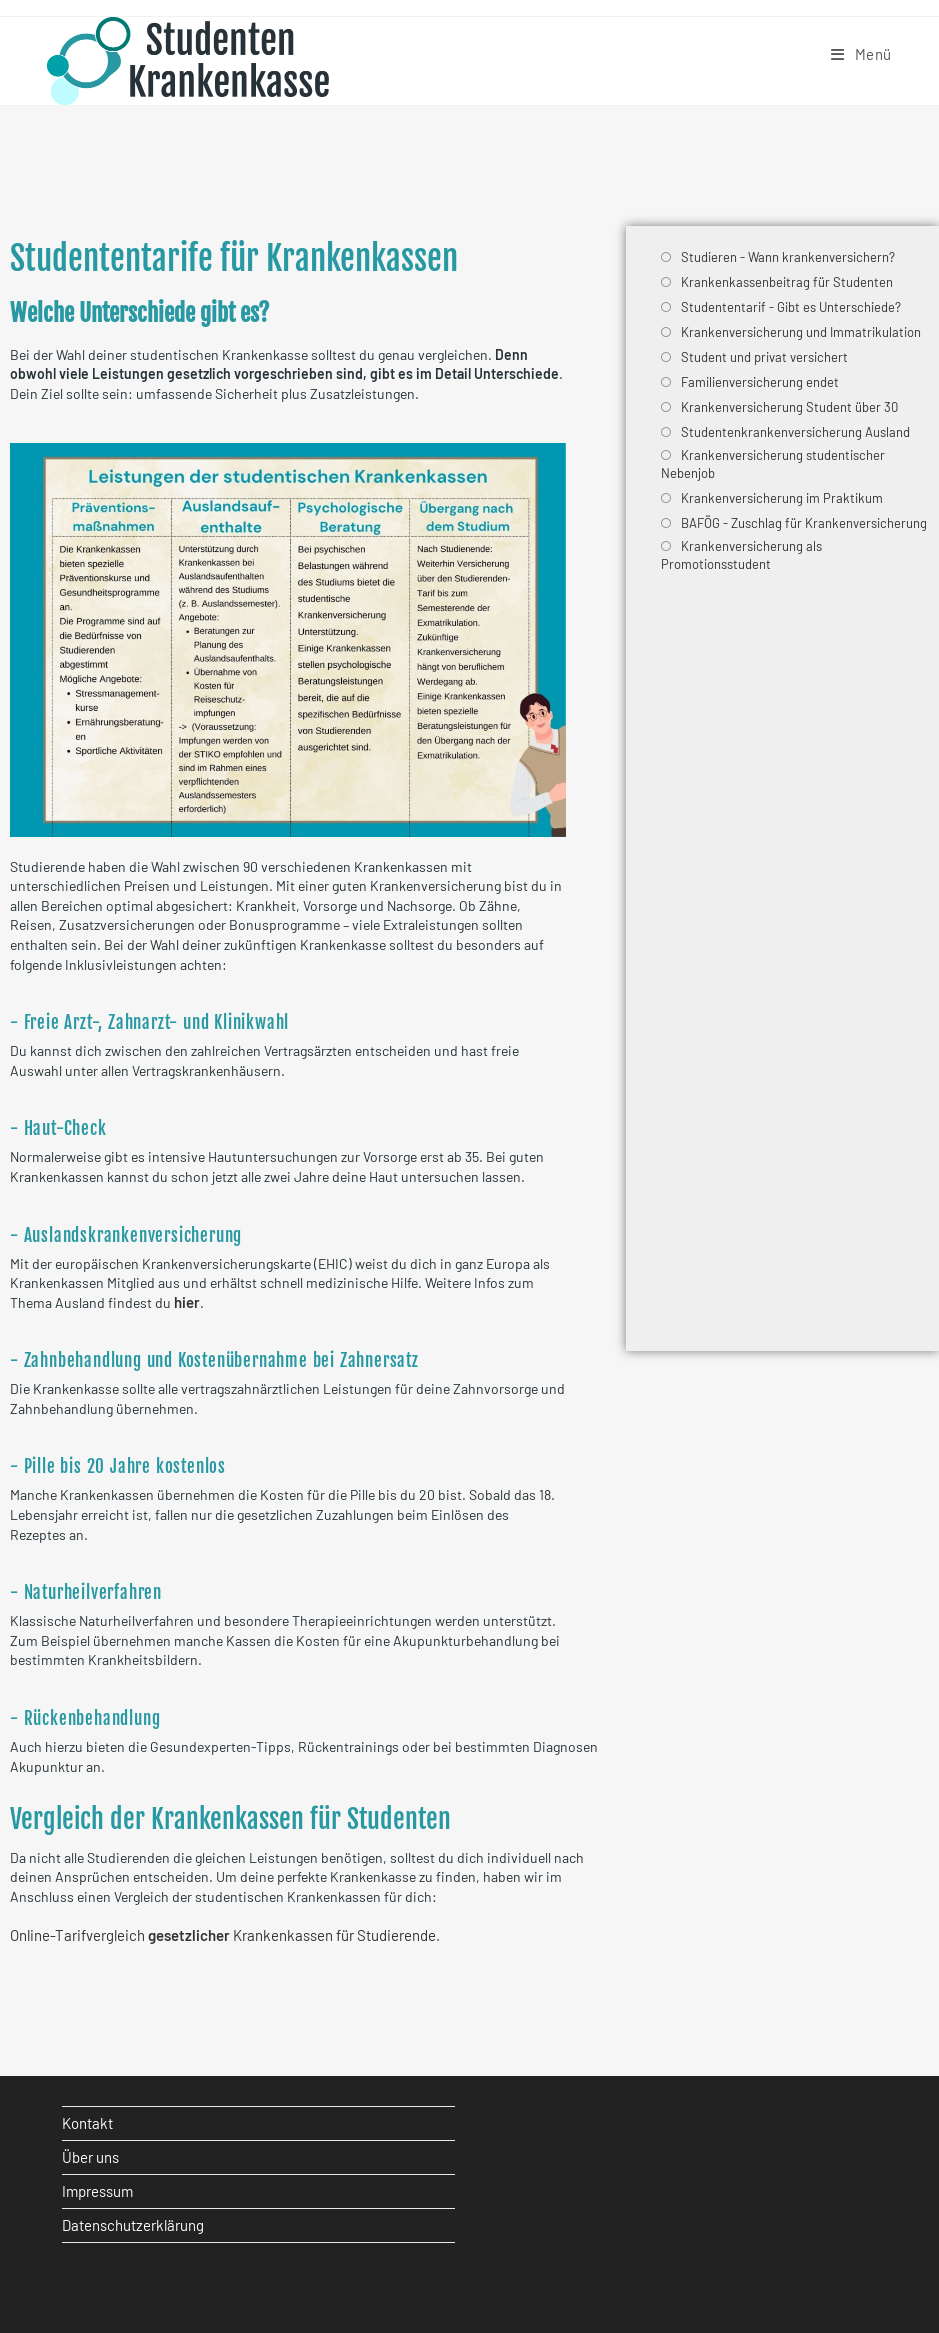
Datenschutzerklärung (133, 2225)
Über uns (90, 2157)
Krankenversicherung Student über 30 (789, 407)
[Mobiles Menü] (861, 54)
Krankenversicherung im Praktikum (782, 498)
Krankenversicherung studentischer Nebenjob (773, 464)
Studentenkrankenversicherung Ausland (795, 432)
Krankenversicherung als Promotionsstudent (741, 555)
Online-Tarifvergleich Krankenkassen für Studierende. (225, 1935)
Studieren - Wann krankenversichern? (788, 257)
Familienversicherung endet (760, 382)
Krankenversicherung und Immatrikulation (801, 332)
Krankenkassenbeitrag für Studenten (787, 282)
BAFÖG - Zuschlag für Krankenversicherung (804, 523)
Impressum (97, 2191)
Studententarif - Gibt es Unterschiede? (791, 307)
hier (187, 1302)
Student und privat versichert (764, 357)
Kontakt (87, 2123)
